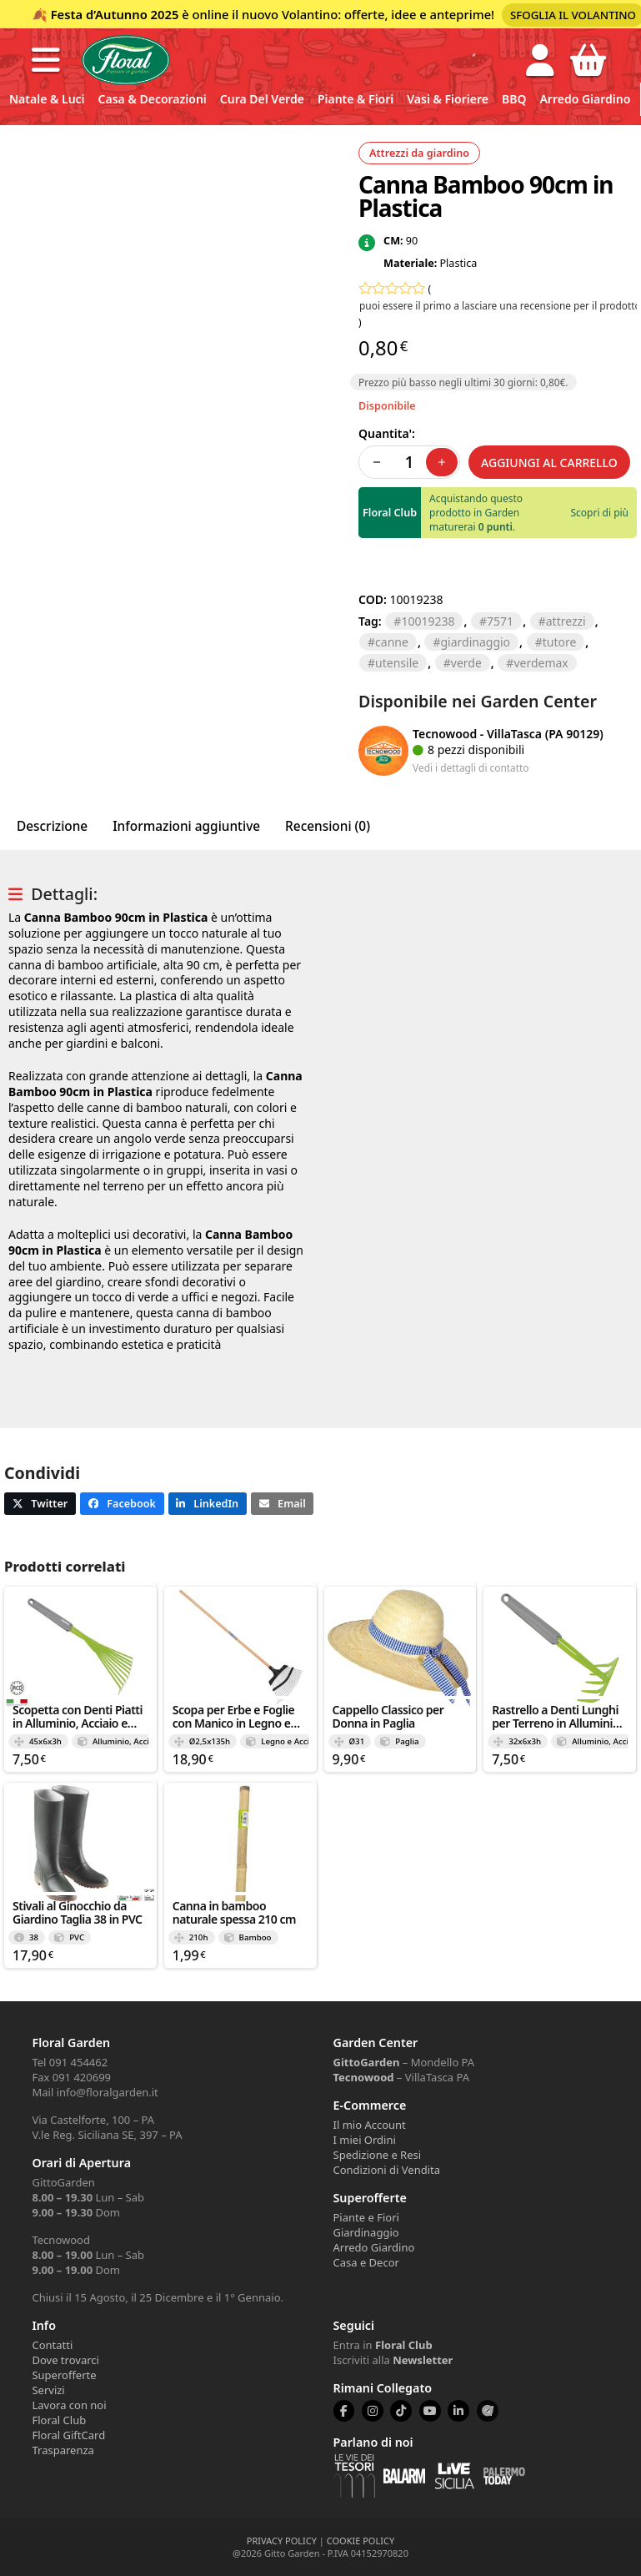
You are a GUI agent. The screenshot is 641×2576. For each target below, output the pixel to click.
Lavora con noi (69, 2404)
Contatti (52, 2344)
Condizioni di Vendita (387, 2169)
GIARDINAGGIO (475, 642)
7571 (500, 621)
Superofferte (64, 2374)
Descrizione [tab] (52, 826)
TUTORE (560, 642)
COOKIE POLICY (360, 2540)
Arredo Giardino (584, 99)
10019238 (427, 621)
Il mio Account (369, 2124)
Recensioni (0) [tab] (327, 826)
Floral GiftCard (68, 2435)
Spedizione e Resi (377, 2154)
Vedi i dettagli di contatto (471, 767)
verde (466, 663)
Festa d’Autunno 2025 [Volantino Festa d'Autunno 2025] (115, 14)
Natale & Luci (47, 99)
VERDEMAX (540, 663)
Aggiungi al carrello (549, 462)
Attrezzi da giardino (419, 153)
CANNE (391, 642)
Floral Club (59, 2420)
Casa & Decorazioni (152, 99)
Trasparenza (62, 2450)
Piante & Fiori (355, 99)
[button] (46, 60)
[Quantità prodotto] (409, 462)
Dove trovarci (65, 2359)
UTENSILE (396, 663)
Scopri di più (599, 513)
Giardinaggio (366, 2232)
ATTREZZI (566, 621)
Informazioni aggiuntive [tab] (186, 826)
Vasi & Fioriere (447, 99)
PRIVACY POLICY (282, 2540)
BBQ (514, 99)
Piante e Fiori (366, 2217)
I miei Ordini (364, 2139)
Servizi (48, 2389)
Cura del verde (262, 99)
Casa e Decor (366, 2262)
